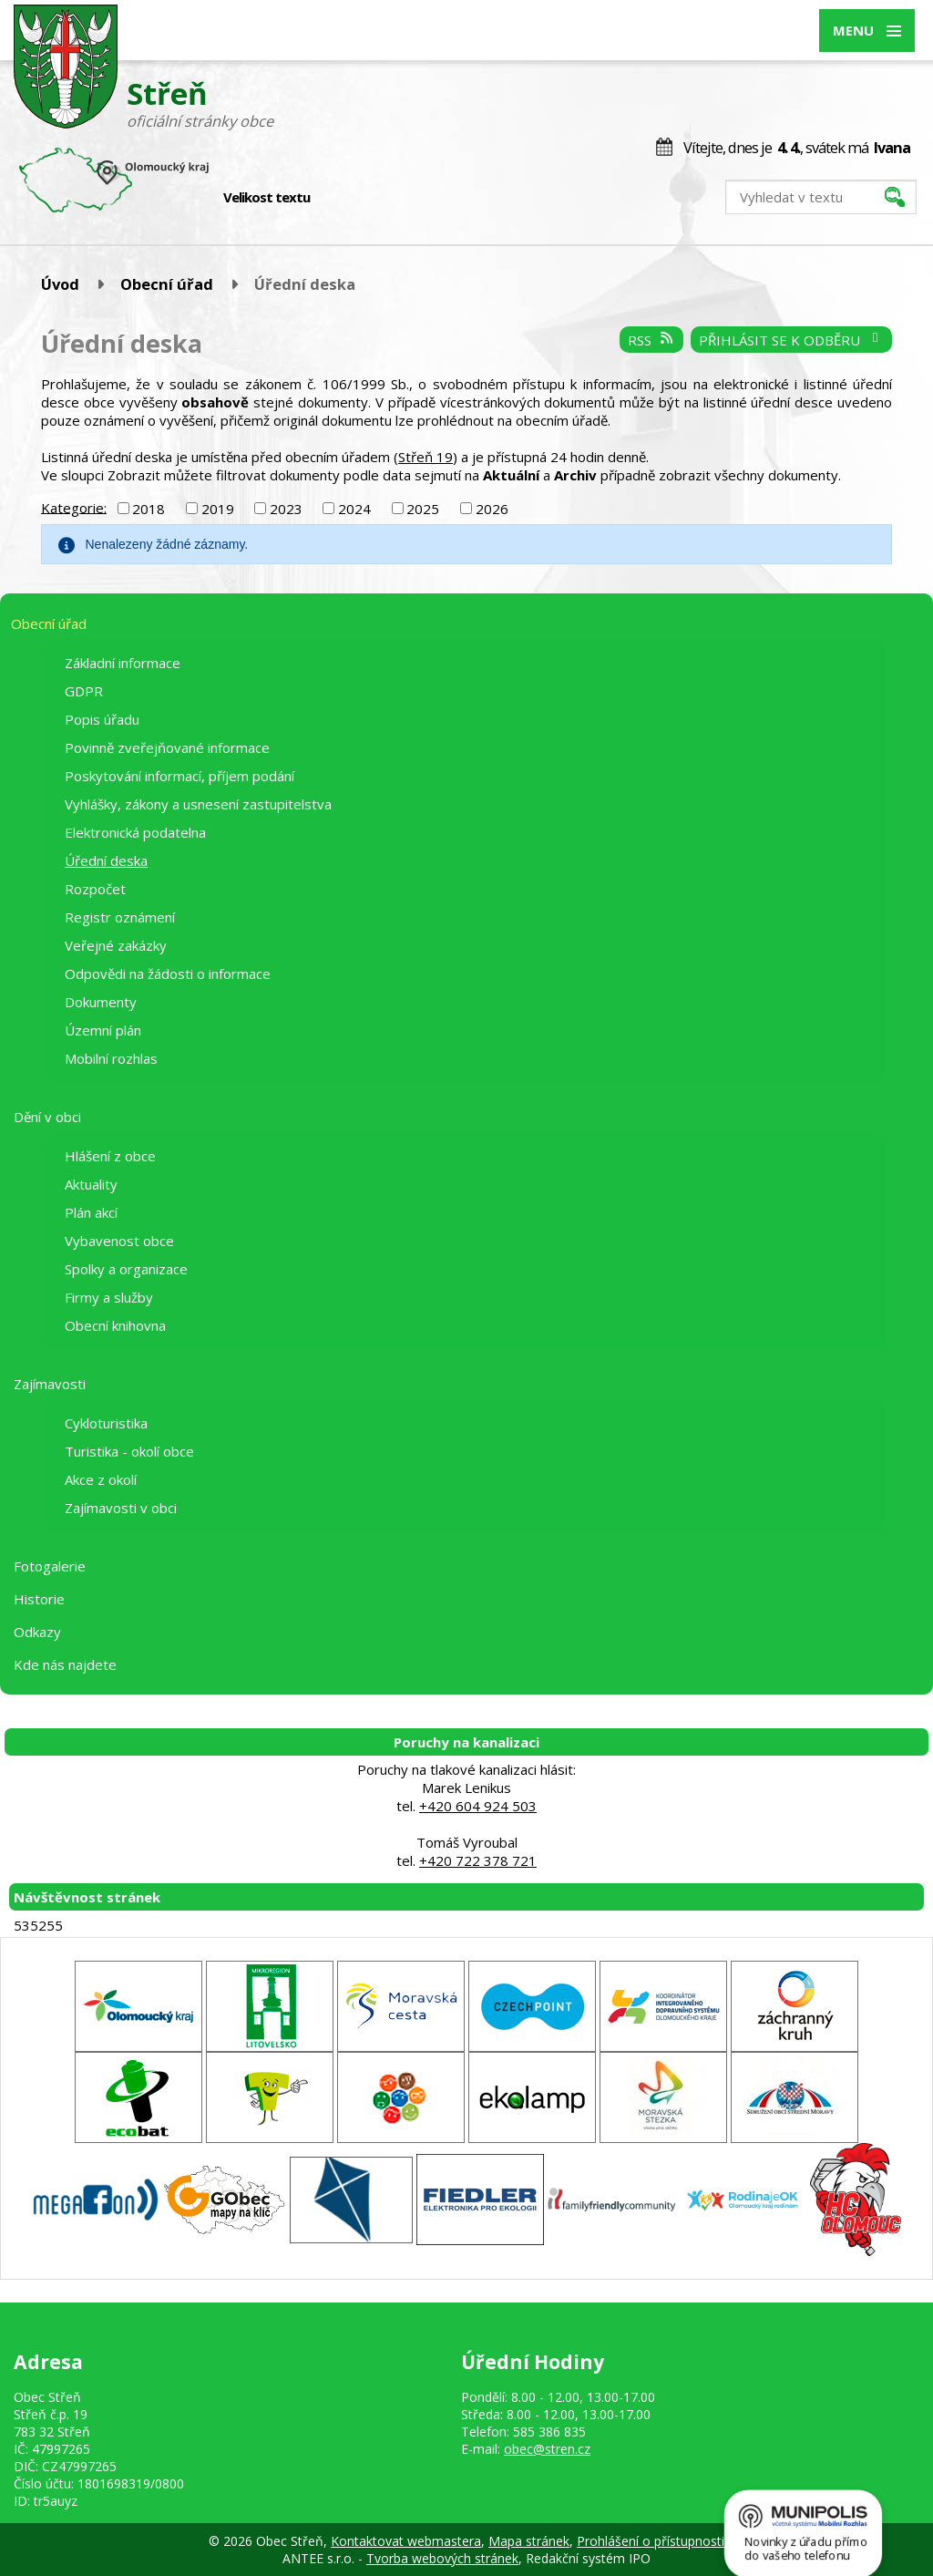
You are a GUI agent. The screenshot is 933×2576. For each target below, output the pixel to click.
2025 (422, 509)
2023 (286, 509)
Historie (39, 1599)
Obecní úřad (166, 283)
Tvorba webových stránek (442, 2558)
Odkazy (37, 1632)
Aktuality (91, 1184)
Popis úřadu (102, 719)
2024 (354, 509)
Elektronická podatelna (135, 832)
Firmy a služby (109, 1297)
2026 (492, 509)
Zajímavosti (50, 1384)
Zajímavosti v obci (121, 1508)
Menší (336, 198)
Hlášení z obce (110, 1156)
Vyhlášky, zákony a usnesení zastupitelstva (198, 804)
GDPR (84, 691)
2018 (148, 509)
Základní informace (122, 663)
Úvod (60, 283)
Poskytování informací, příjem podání (179, 776)
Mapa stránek (528, 2541)
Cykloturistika (106, 1423)
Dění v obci (47, 1117)
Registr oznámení (120, 917)
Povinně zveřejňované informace (167, 747)
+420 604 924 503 (478, 1806)
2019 (217, 509)
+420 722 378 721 (478, 1860)
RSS (651, 340)
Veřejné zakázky (116, 945)
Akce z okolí (101, 1479)
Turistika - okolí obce (129, 1451)
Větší (375, 198)
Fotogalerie (50, 1566)
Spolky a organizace (126, 1269)
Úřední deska (106, 860)
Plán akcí (91, 1212)
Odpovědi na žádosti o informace (168, 973)
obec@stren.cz (547, 2449)
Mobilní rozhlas (111, 1058)
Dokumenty (101, 1002)
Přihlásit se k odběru (791, 340)
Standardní (356, 198)
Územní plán (103, 1030)
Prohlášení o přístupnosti (650, 2541)
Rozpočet (95, 889)
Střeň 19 (425, 457)
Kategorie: (74, 507)
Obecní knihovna (115, 1325)
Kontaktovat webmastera (406, 2541)
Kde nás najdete (65, 1664)
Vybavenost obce (119, 1240)
